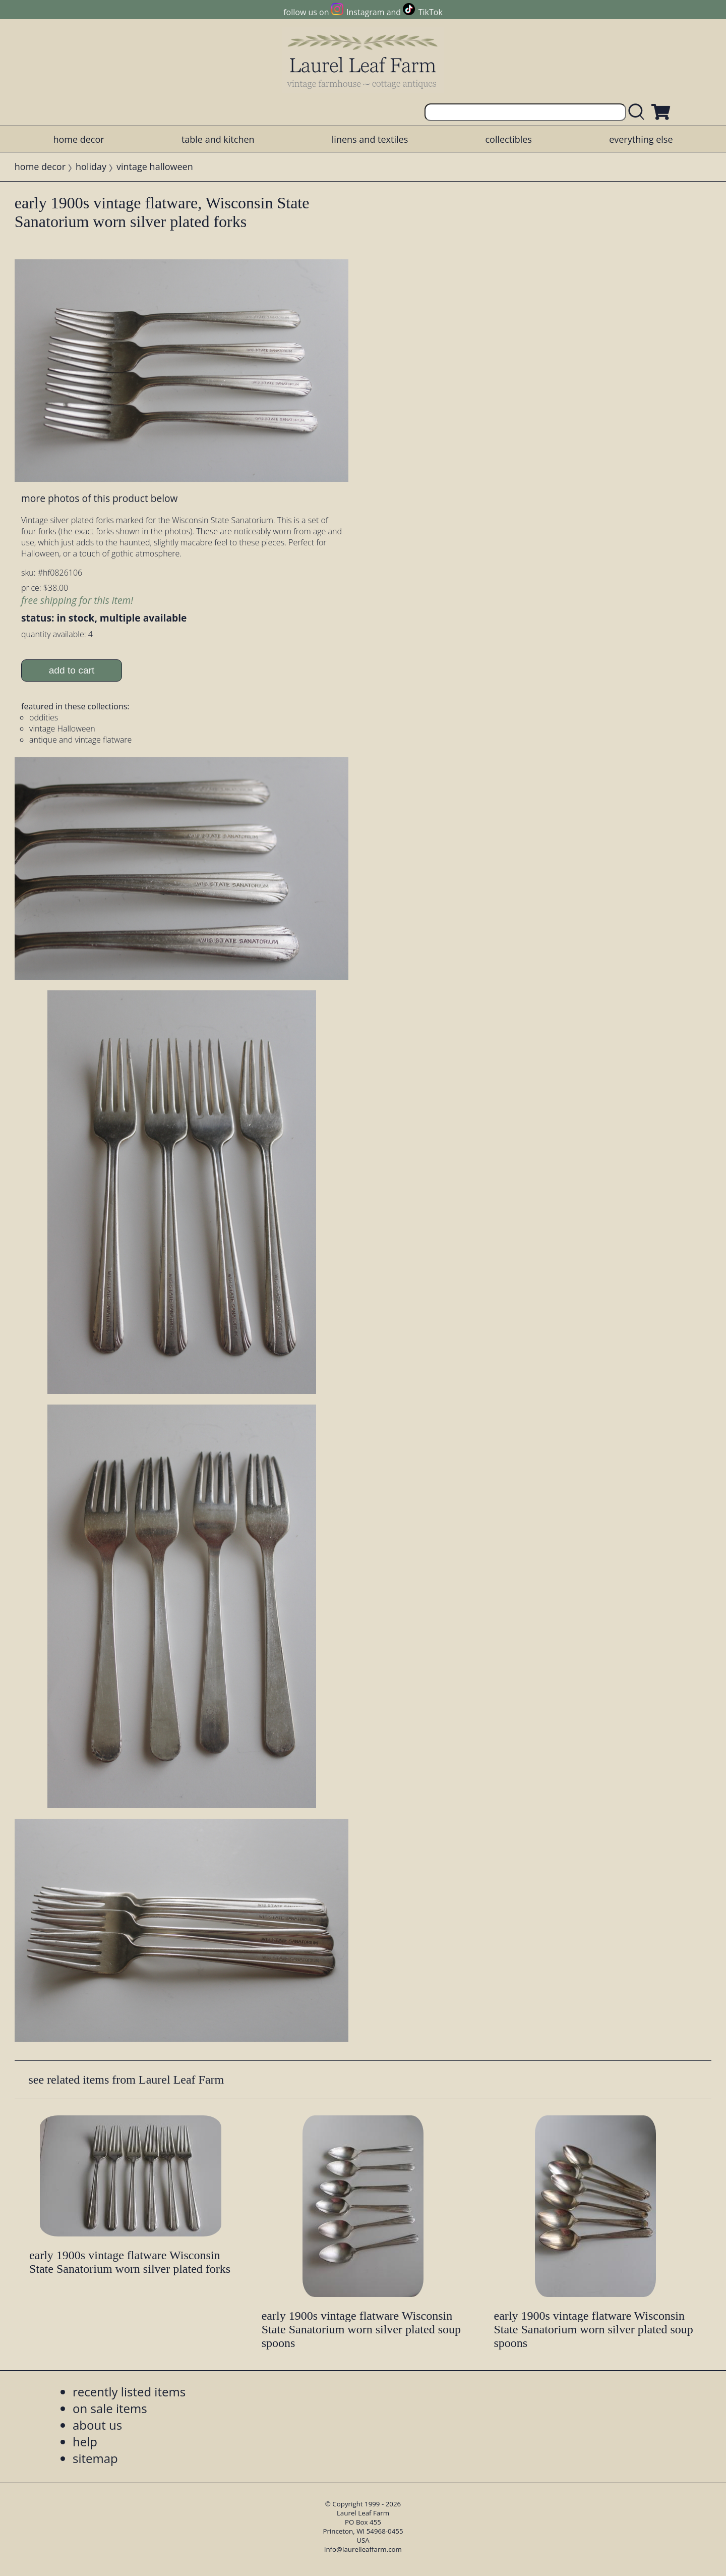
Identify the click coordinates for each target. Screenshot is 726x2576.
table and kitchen (218, 139)
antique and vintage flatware (80, 739)
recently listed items (129, 2391)
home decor (78, 139)
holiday (91, 166)
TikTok (430, 12)
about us (97, 2425)
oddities (43, 717)
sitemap (95, 2458)
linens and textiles (370, 139)
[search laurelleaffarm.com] (638, 112)
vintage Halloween (62, 728)
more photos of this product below (99, 498)
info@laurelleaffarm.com (363, 2549)
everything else (641, 139)
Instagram (365, 12)
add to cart (72, 670)
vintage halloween (154, 166)
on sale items (110, 2408)
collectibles (508, 139)
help (85, 2441)
